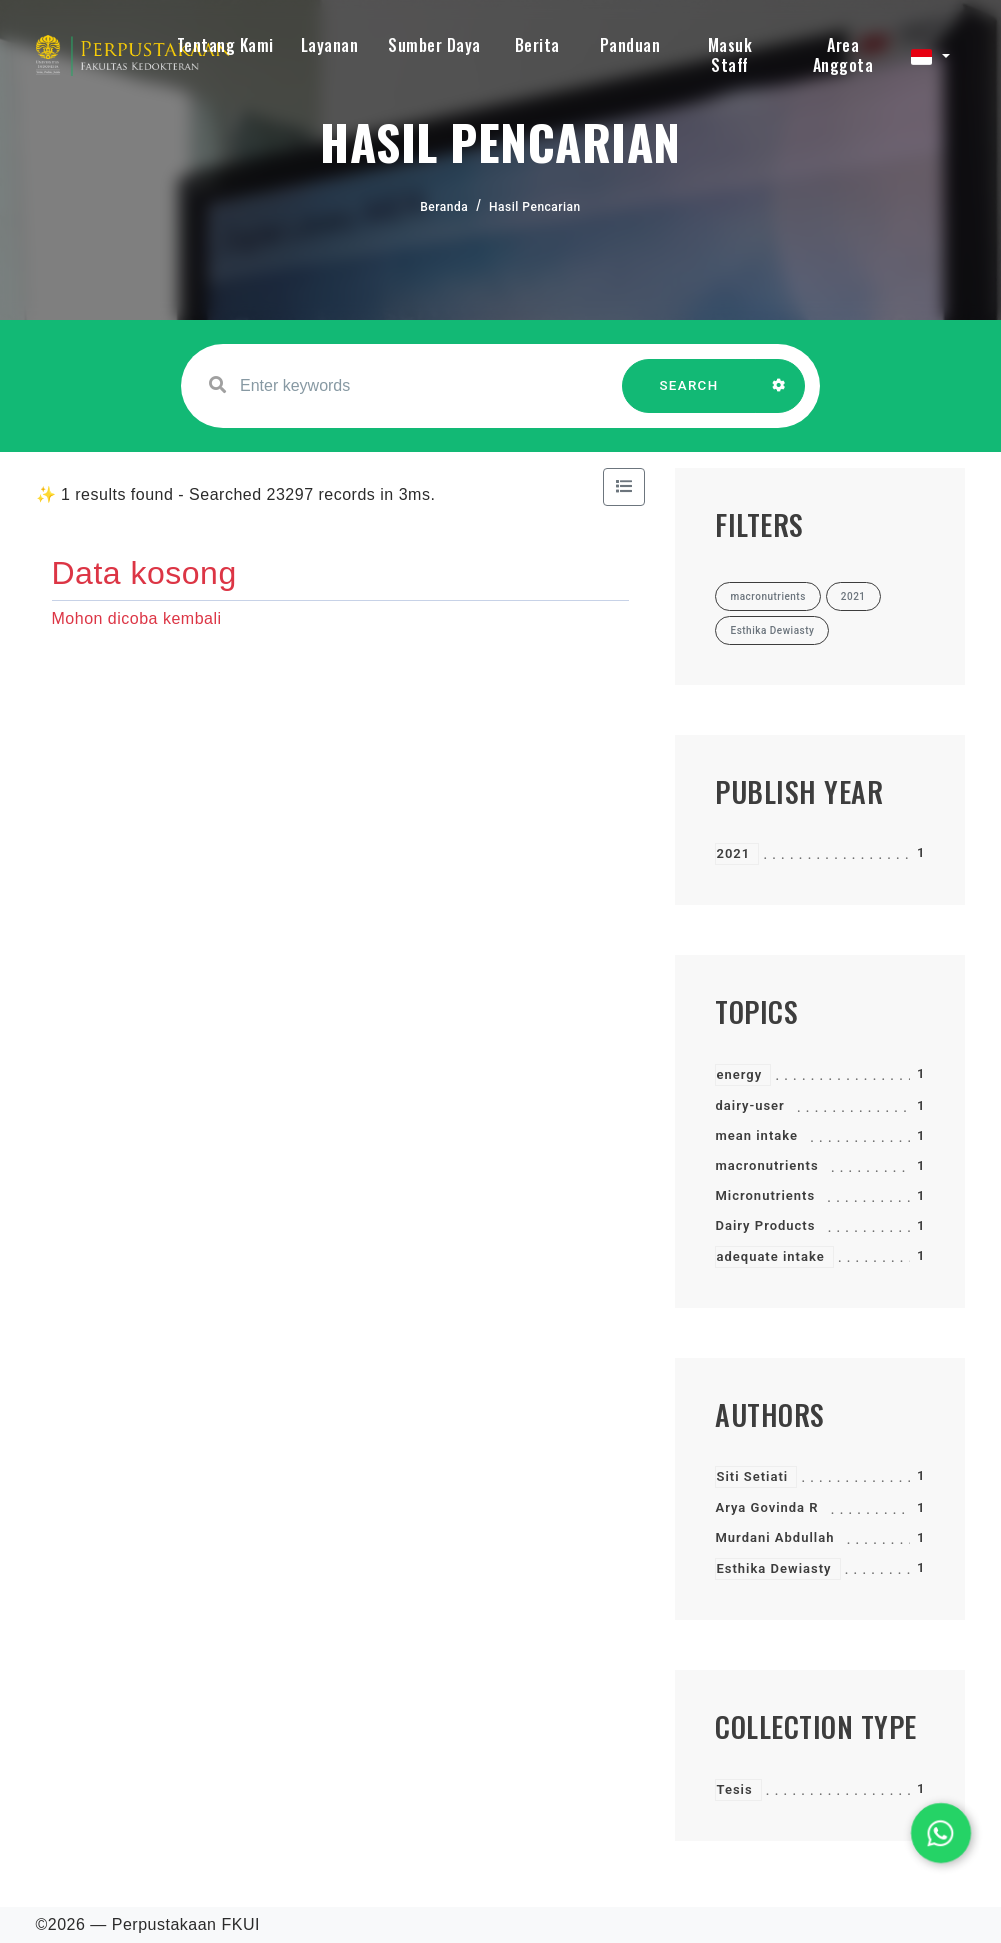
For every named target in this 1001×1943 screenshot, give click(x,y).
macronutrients (766, 1165)
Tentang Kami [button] (225, 45)
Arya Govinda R (766, 1507)
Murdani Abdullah (774, 1537)
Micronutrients (765, 1195)
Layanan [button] (330, 45)
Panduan (630, 45)
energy (739, 1074)
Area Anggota (843, 55)
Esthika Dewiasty (773, 1568)
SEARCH (689, 395)
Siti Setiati (752, 1476)
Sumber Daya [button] (434, 45)
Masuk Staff (730, 55)
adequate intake (770, 1256)
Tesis (734, 1789)
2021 (733, 853)
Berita (537, 45)
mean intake (756, 1135)
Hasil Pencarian (535, 207)
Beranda (444, 207)
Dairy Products (765, 1225)
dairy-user (749, 1105)
